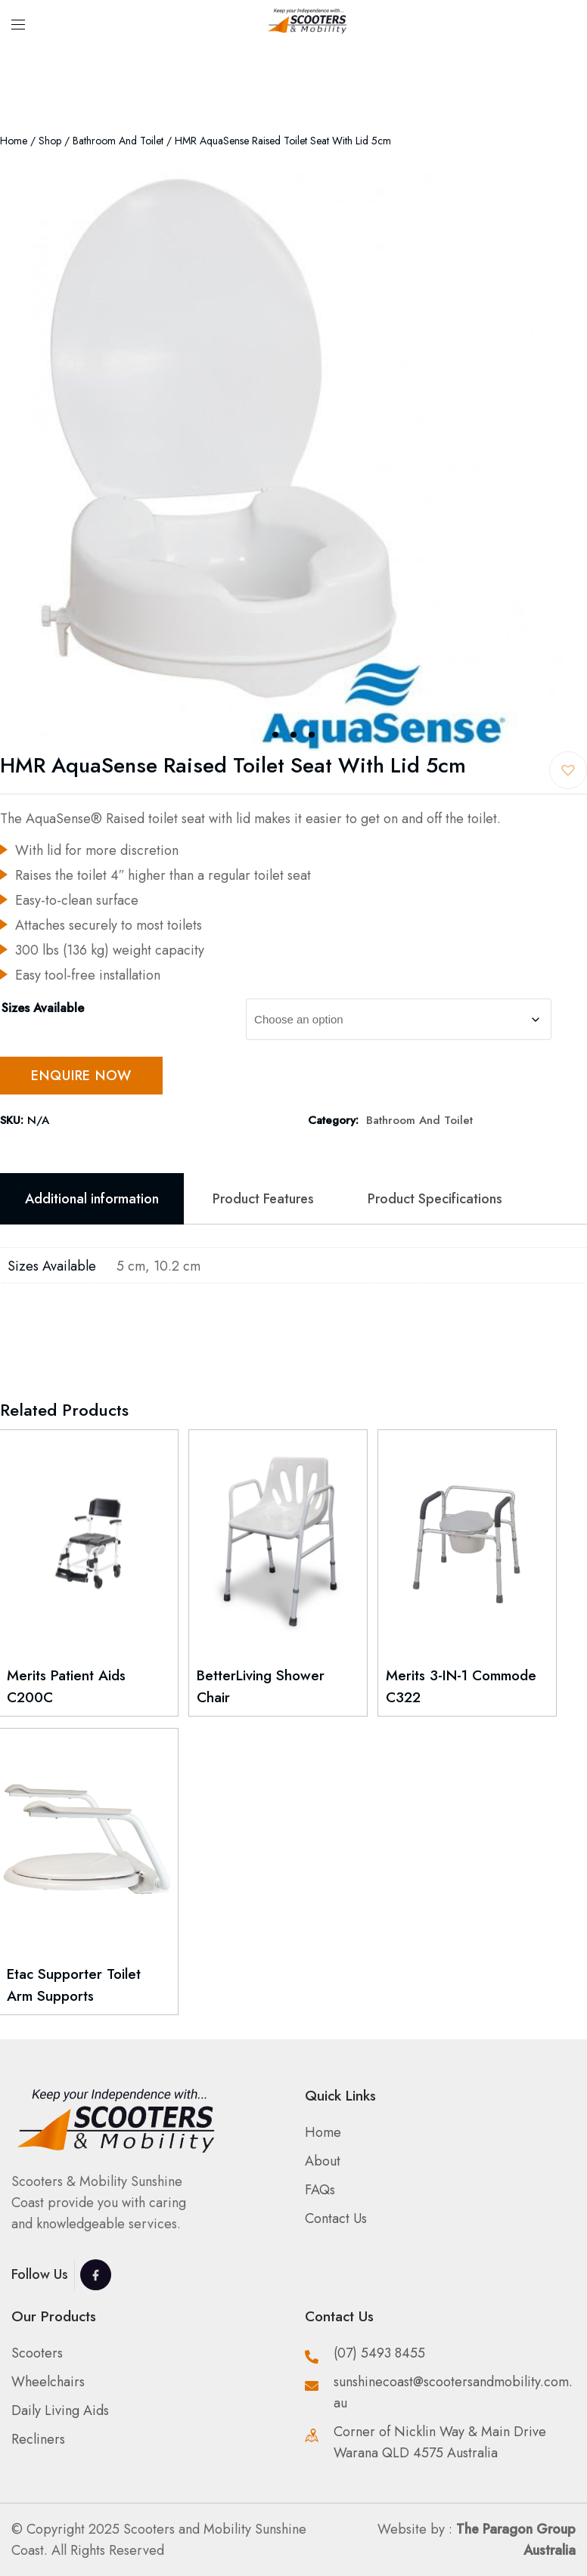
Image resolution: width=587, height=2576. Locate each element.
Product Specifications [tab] (435, 1199)
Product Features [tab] (263, 1199)
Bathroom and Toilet (118, 140)
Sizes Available (43, 1008)
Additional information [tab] (92, 1199)
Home (13, 140)
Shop (50, 140)
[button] (568, 770)
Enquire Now (81, 1075)
